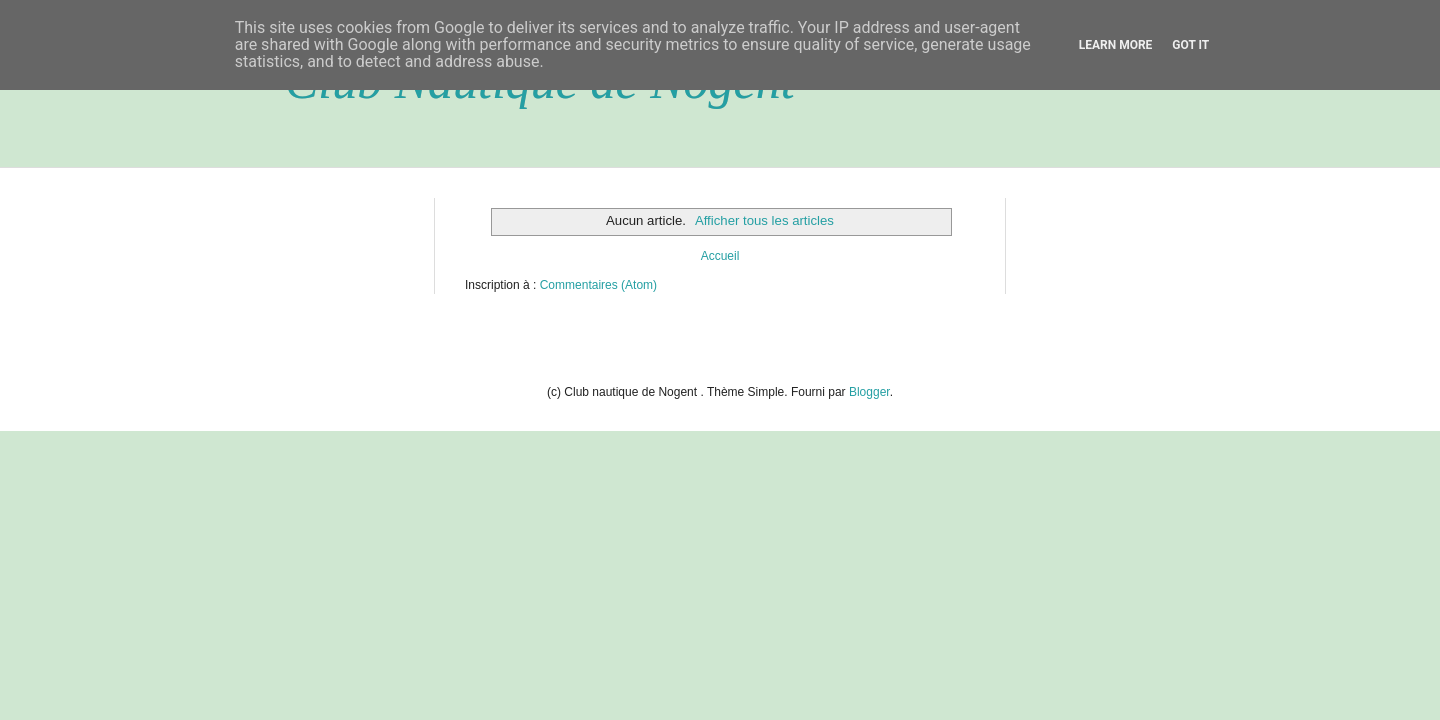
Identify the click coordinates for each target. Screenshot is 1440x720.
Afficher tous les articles (764, 220)
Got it (1190, 45)
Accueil (720, 256)
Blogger (869, 392)
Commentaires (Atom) (598, 285)
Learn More (1116, 45)
